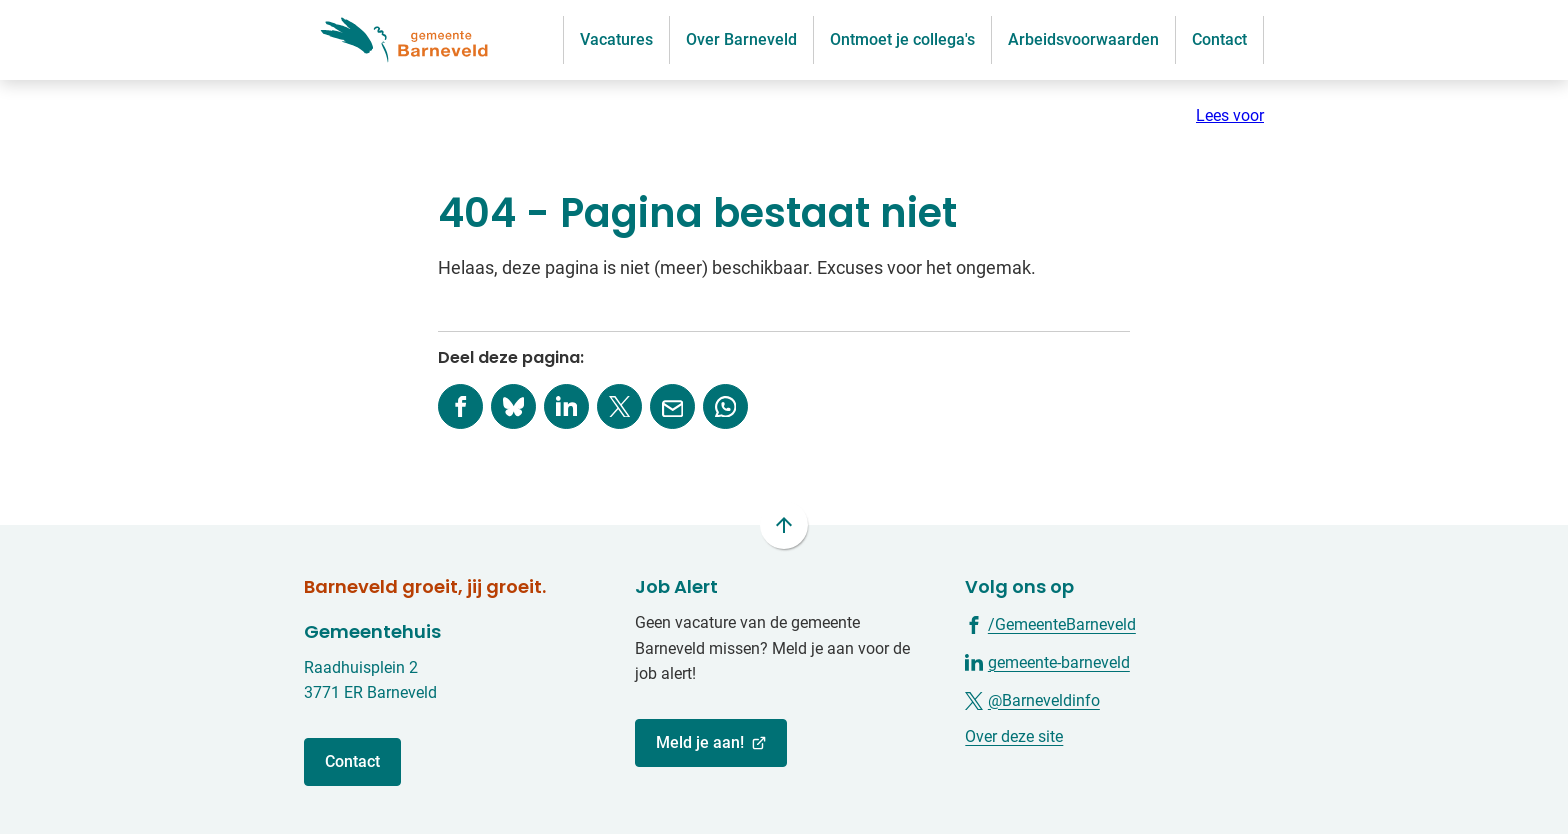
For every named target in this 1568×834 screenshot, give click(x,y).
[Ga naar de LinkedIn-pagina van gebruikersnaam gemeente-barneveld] (1047, 661)
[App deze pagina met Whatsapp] (725, 406)
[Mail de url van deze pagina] (672, 406)
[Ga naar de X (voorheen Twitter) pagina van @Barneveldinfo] (1032, 699)
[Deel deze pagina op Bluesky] (513, 406)
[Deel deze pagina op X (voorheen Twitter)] (619, 406)
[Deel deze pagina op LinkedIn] (566, 406)
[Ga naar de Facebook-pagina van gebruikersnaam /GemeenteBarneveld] (1050, 623)
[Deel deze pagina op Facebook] (460, 406)
